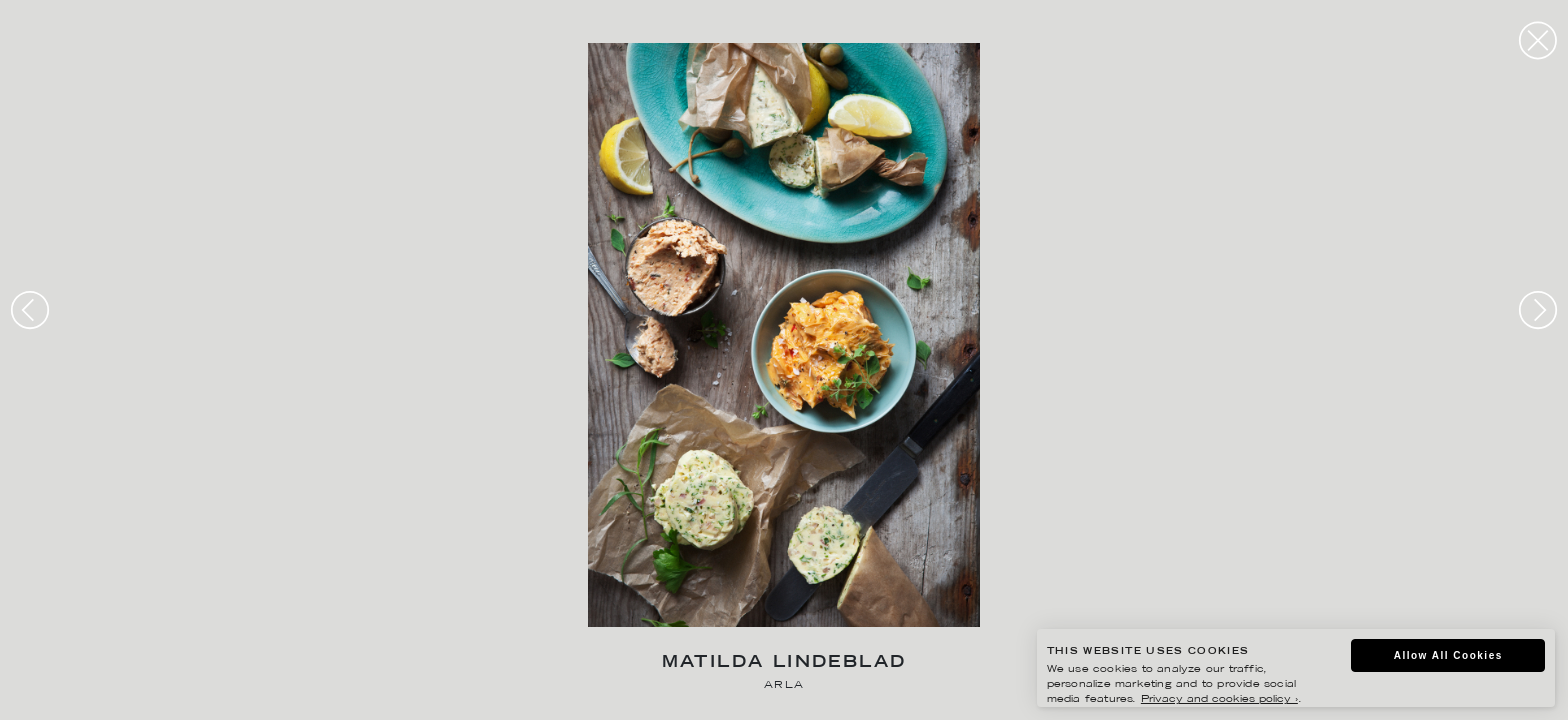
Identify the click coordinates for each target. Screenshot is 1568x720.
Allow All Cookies (1448, 655)
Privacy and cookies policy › (1219, 699)
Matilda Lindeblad (784, 663)
